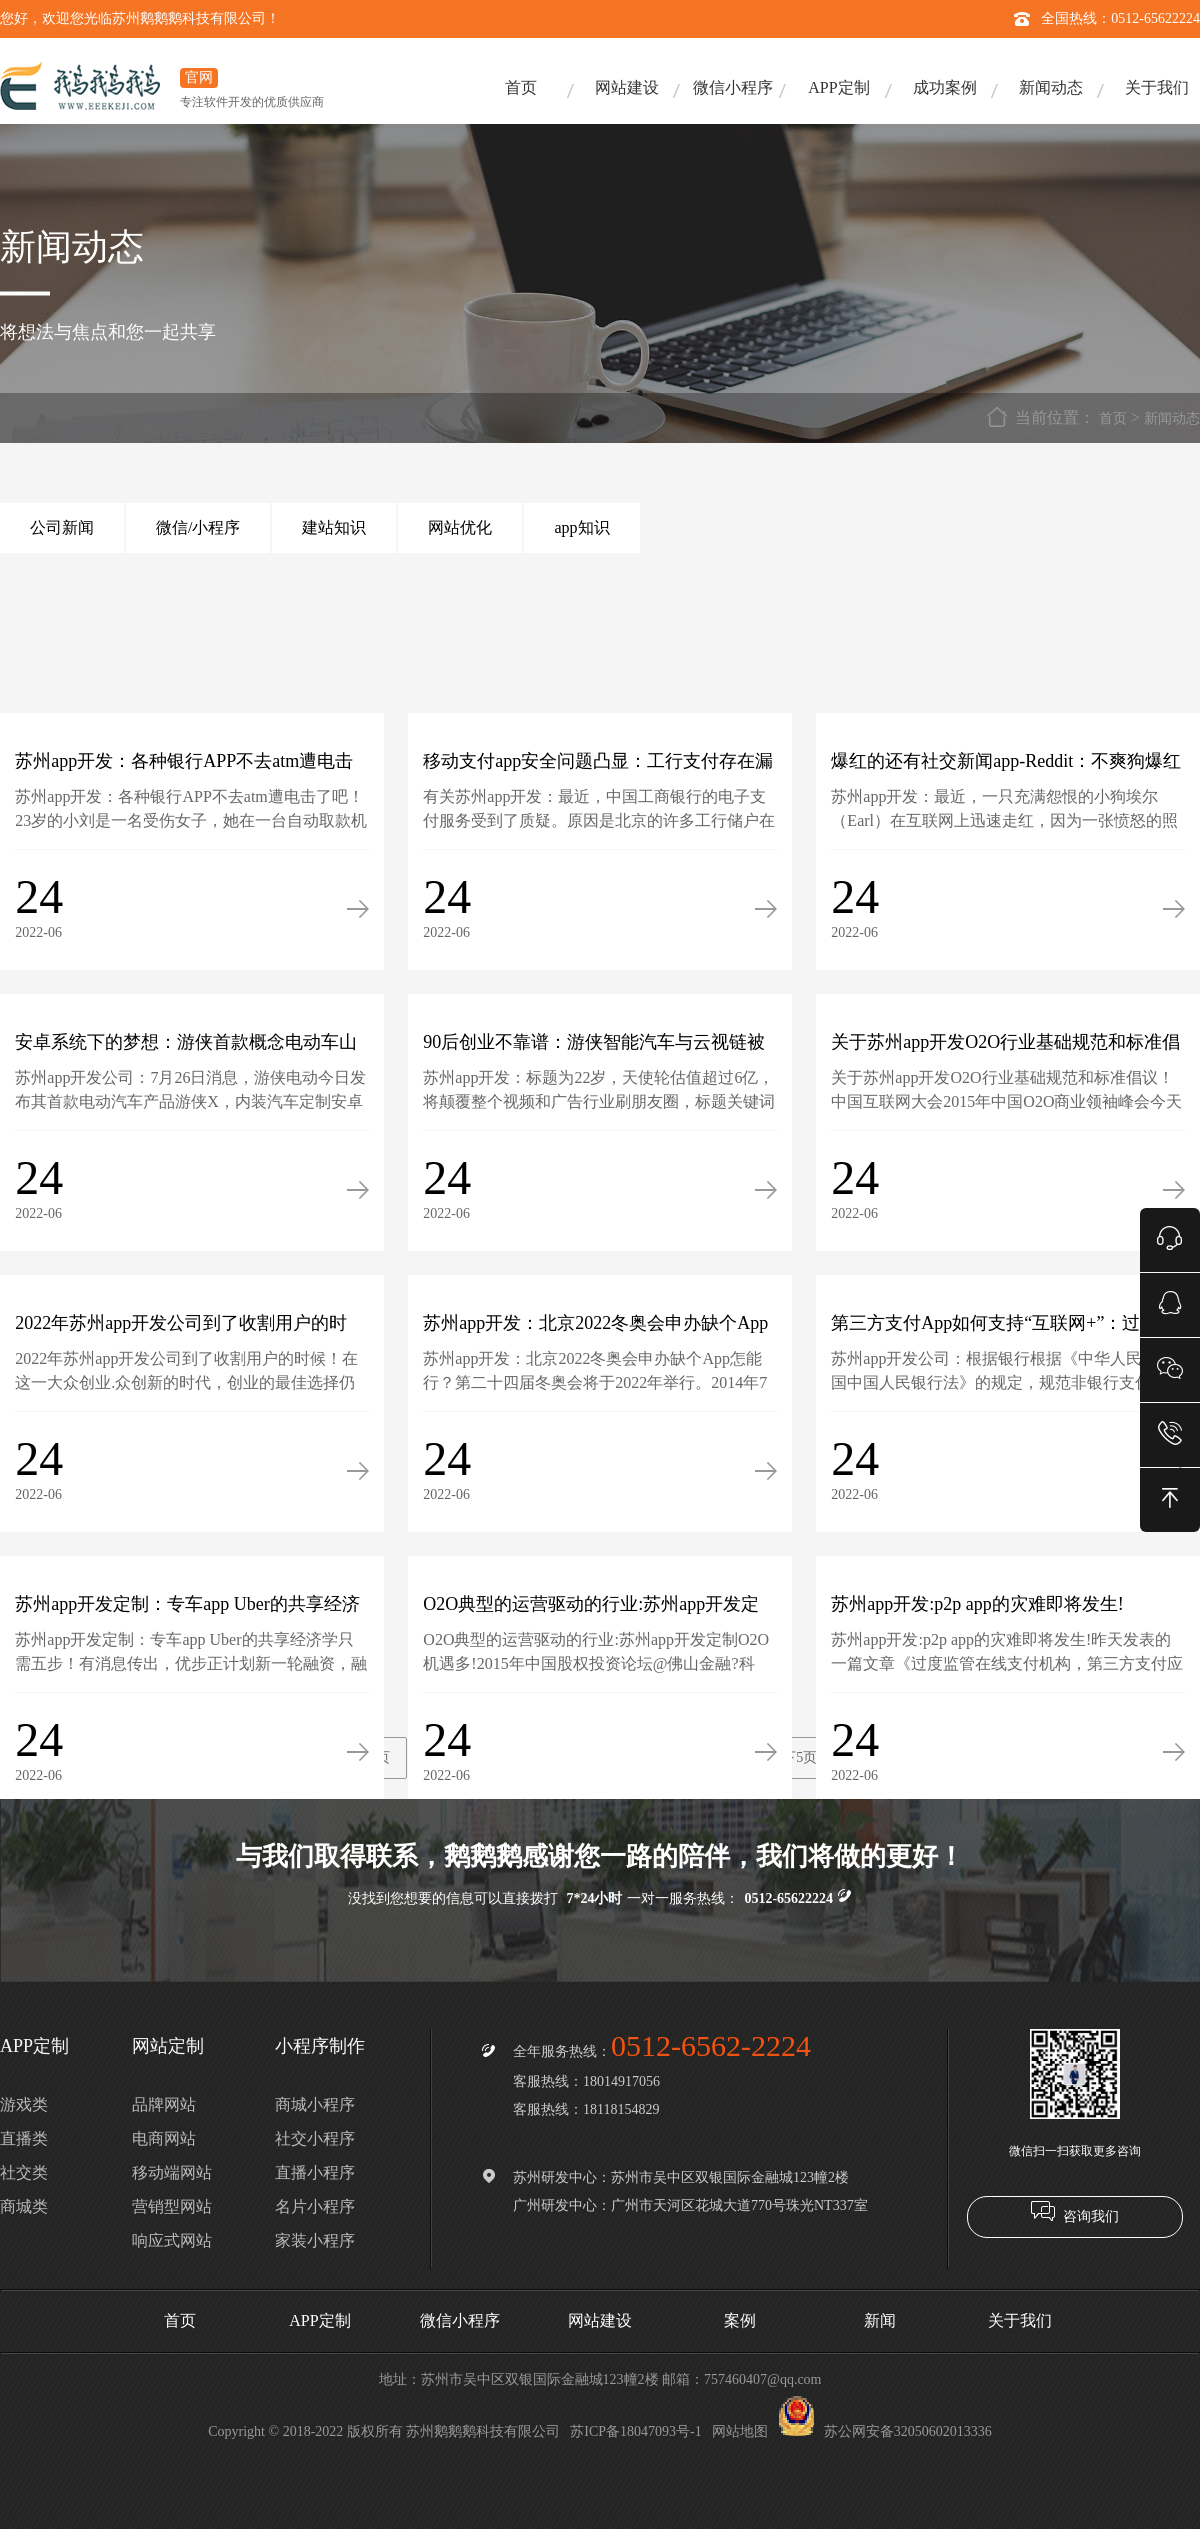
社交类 (24, 2172)
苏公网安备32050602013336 (885, 2431)
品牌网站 (164, 2104)
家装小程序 (315, 2240)
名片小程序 (315, 2206)
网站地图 (740, 2431)
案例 (740, 2320)
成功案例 (945, 87)
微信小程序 (733, 87)
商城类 (24, 2206)
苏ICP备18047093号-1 (635, 2431)
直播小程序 (315, 2172)
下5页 (799, 1757)
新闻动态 (1051, 87)
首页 (521, 87)
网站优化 (460, 527)
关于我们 (1157, 87)
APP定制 (838, 87)
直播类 (24, 2138)
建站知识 (334, 527)
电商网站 (164, 2138)
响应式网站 (172, 2240)
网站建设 (627, 87)
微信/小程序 (198, 527)
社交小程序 (315, 2138)
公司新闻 (62, 527)
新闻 (880, 2320)
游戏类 (24, 2104)
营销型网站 (172, 2206)
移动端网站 (172, 2172)
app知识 (581, 527)
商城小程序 (315, 2104)
